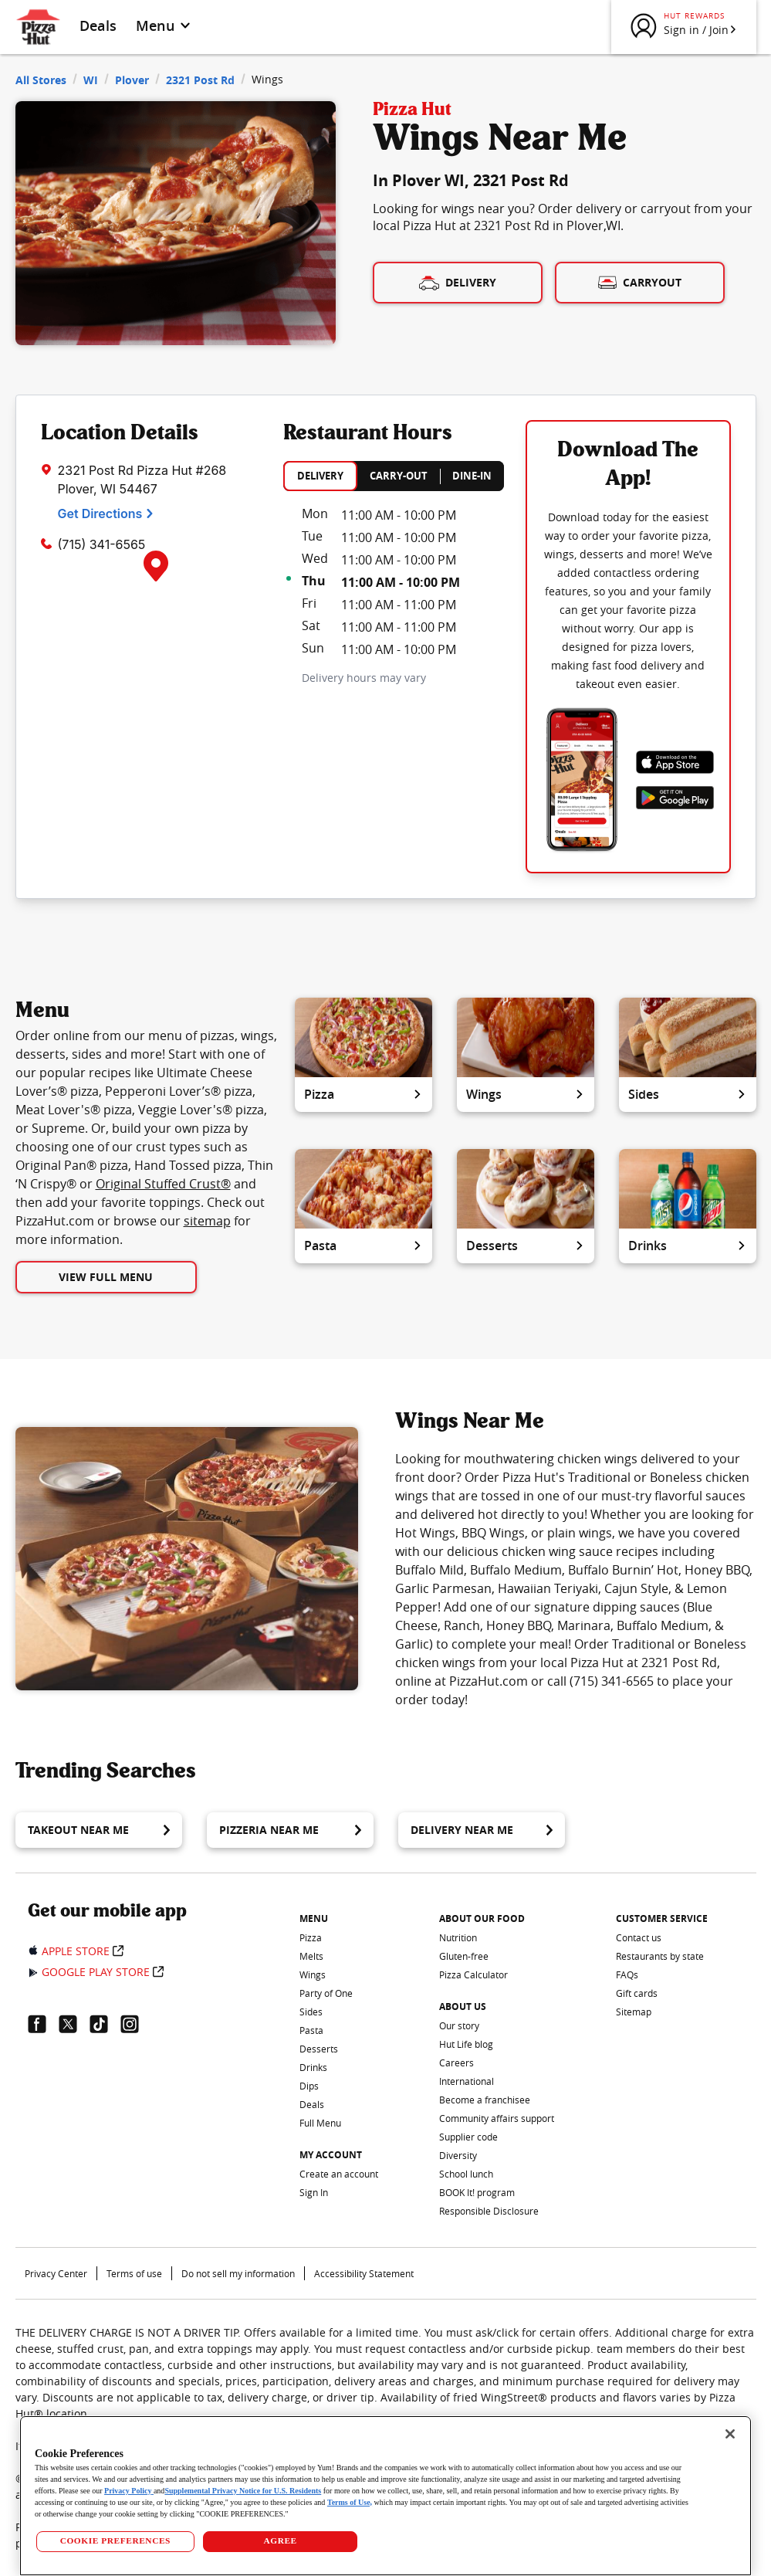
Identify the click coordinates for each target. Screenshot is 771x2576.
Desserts (525, 1245)
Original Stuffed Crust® (163, 1183)
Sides (687, 1094)
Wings (525, 1094)
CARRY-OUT (399, 476)
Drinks (687, 1245)
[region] (385, 2495)
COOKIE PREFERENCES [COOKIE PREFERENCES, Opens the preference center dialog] (115, 2540)
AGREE (279, 2540)
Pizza (363, 1094)
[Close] (730, 2434)
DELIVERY (320, 476)
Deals (98, 25)
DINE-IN (472, 476)
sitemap (207, 1220)
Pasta (363, 1245)
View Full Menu (106, 1276)
